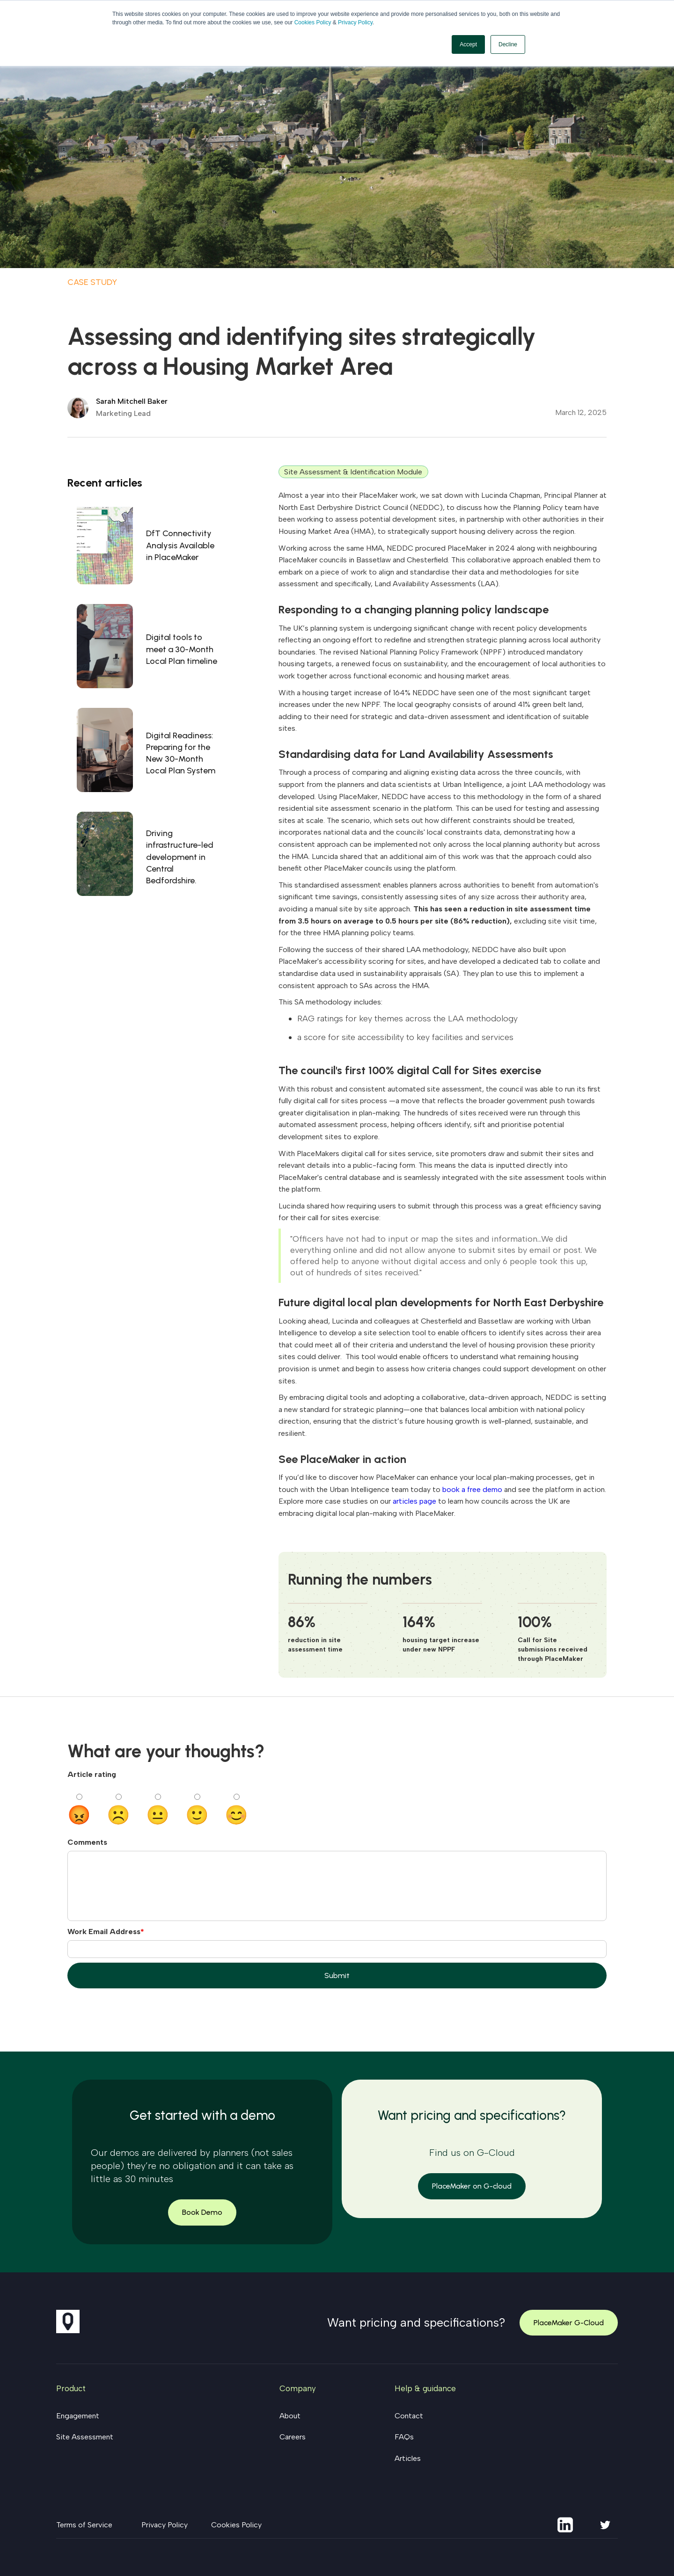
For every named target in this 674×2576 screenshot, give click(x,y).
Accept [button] (468, 44)
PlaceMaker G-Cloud (569, 2322)
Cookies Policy (312, 22)
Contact (409, 2415)
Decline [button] (507, 44)
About (289, 2415)
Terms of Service (84, 2524)
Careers (292, 2436)
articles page (414, 1501)
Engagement (77, 2415)
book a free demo (472, 1489)
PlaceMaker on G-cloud (472, 2186)
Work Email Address (103, 1931)
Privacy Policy (355, 22)
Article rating (91, 1774)
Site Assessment (84, 2436)
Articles (408, 2458)
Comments (87, 1842)
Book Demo (202, 2212)
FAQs (404, 2436)
